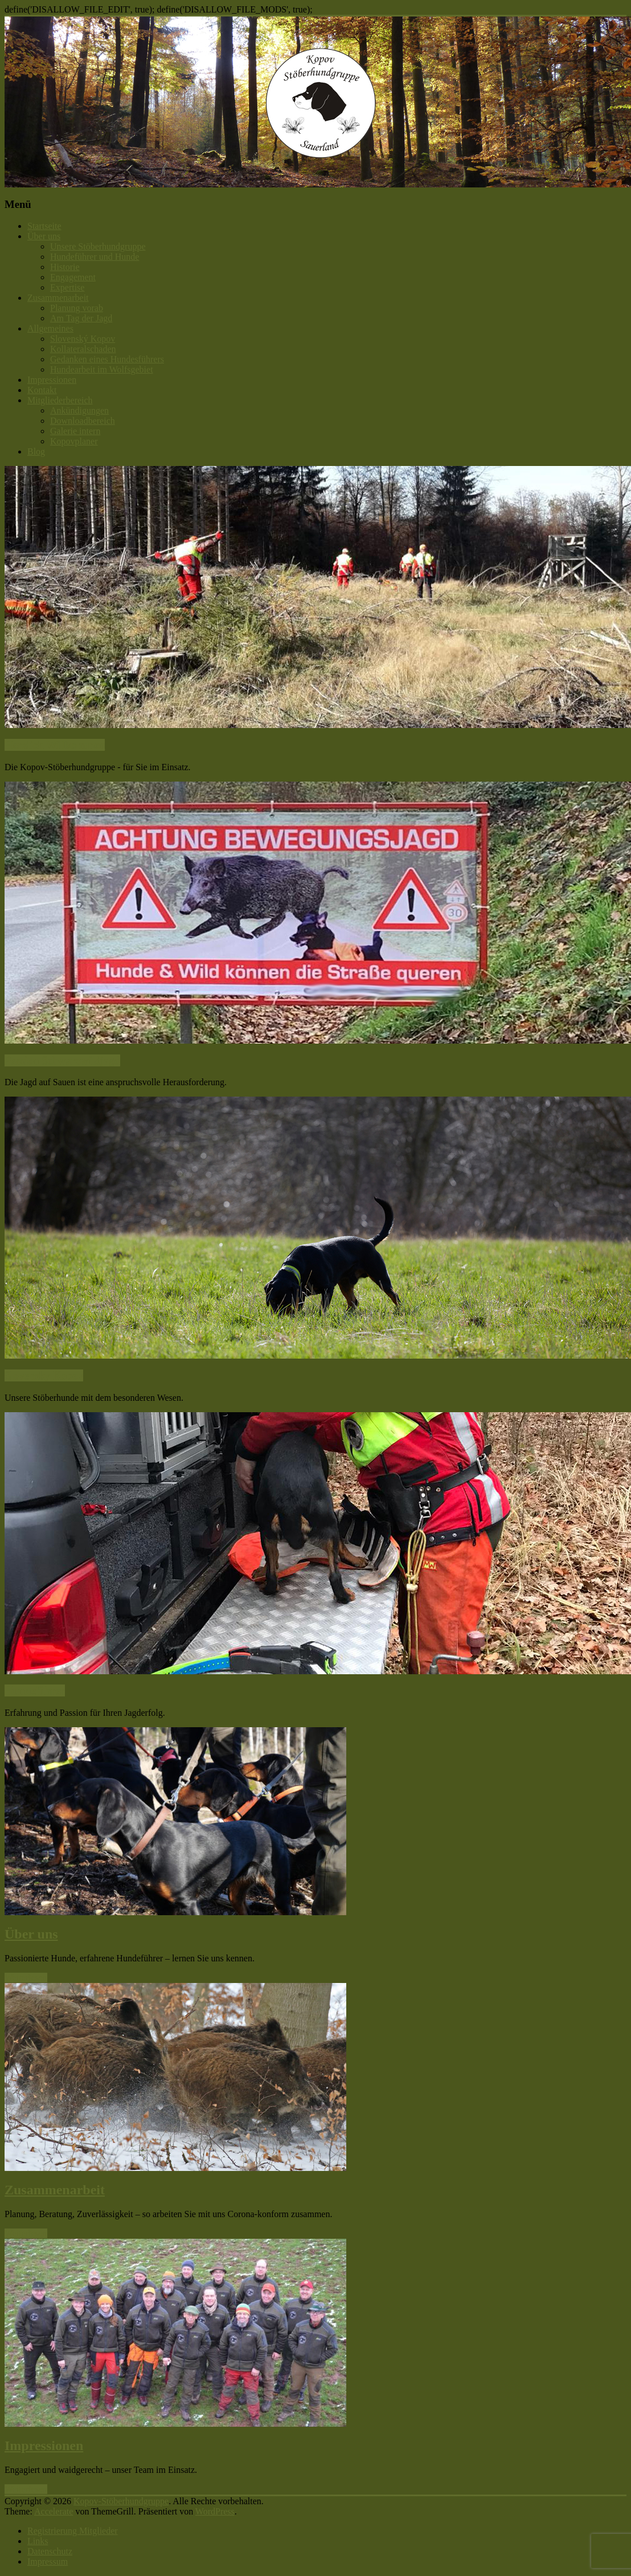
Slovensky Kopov (44, 1375)
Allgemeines (50, 328)
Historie (65, 267)
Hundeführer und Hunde (94, 256)
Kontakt (42, 390)
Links (37, 2541)
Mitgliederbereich (60, 400)
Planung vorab (76, 308)
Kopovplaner (74, 441)
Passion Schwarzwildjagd (62, 1060)
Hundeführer (35, 1690)
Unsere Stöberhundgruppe (98, 246)
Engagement (73, 277)
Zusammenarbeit (58, 297)
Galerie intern (75, 431)
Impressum (47, 2561)
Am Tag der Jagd (81, 318)
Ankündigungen (79, 410)
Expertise (67, 287)
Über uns (43, 236)
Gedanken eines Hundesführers (107, 359)
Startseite (44, 226)
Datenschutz (49, 2551)
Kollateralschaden (83, 349)
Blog (36, 451)
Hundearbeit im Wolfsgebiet (101, 369)
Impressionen (51, 380)
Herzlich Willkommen (55, 745)
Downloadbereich (82, 421)
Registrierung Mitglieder (72, 2531)
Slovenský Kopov (82, 339)
